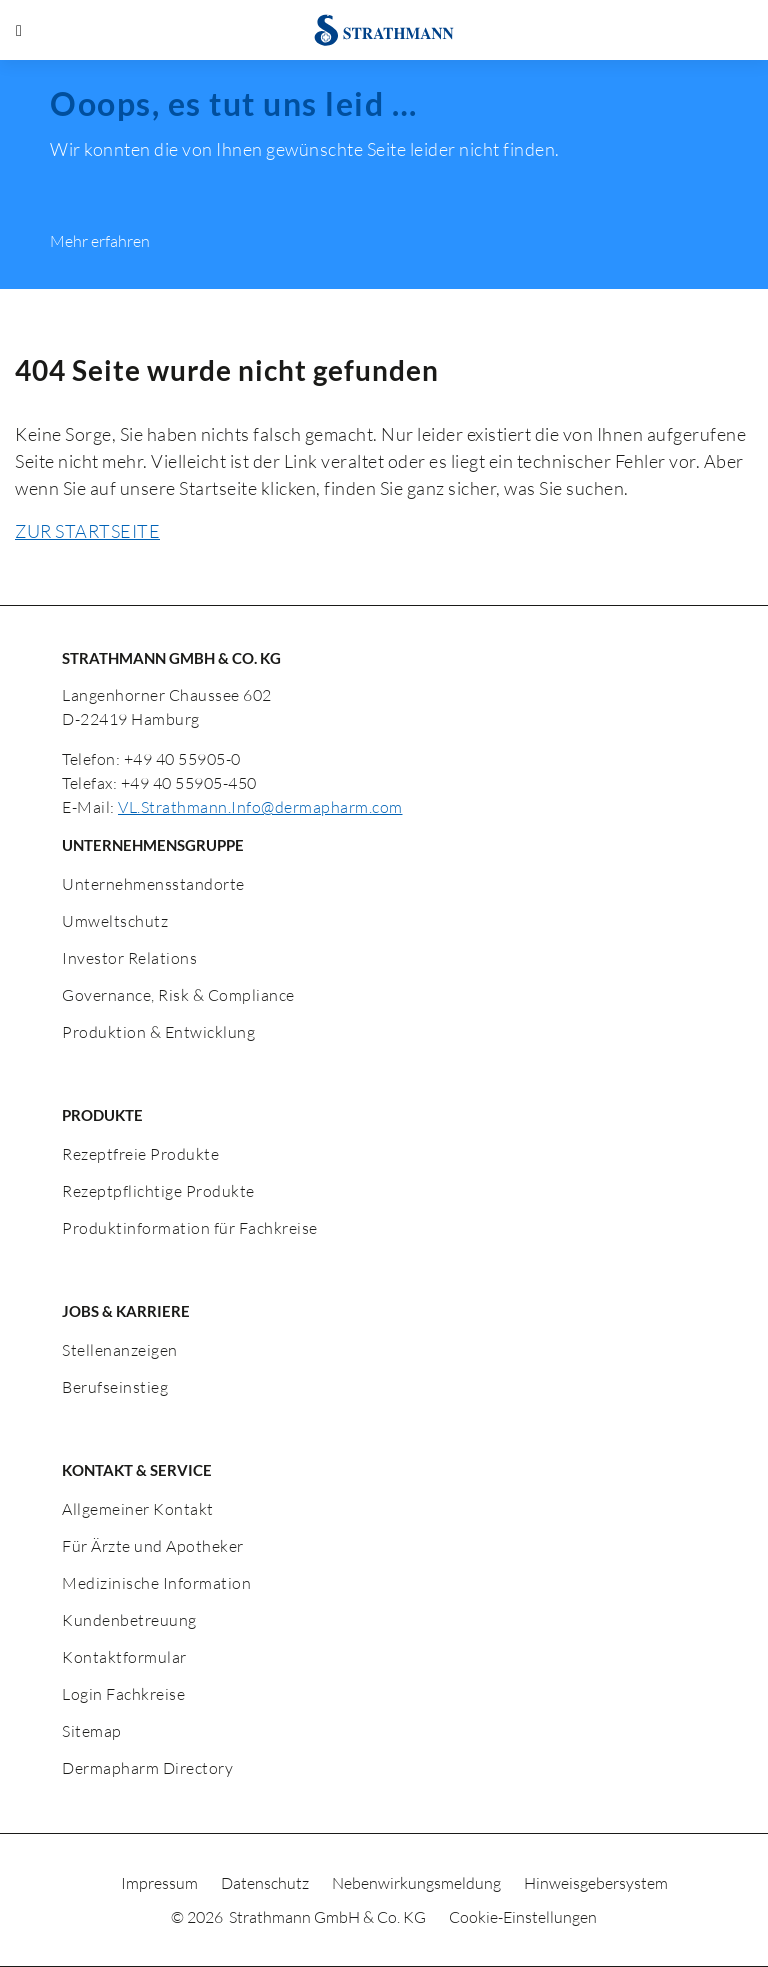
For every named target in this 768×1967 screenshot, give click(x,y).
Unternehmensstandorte (153, 884)
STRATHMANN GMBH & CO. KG (171, 658)
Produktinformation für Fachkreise (190, 1228)
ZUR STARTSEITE (87, 531)
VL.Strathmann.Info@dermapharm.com (260, 807)
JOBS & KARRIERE (126, 1311)
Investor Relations (129, 958)
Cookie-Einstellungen (523, 1917)
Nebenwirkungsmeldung (418, 1883)
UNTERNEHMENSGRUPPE (153, 845)
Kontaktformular (124, 1657)
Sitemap (92, 1731)
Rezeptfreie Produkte (140, 1154)
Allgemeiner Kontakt (138, 1509)
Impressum (161, 1883)
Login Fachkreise (123, 1694)
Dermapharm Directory (147, 1768)
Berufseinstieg (115, 1387)
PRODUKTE (102, 1115)
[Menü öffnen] (19, 30)
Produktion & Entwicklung (158, 1032)
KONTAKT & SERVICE (137, 1470)
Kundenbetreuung (129, 1620)
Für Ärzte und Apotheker (153, 1546)
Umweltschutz (115, 921)
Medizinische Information (156, 1583)
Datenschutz (266, 1883)
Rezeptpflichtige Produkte (158, 1191)
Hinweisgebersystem (596, 1883)
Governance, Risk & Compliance (178, 995)
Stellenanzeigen (120, 1350)
